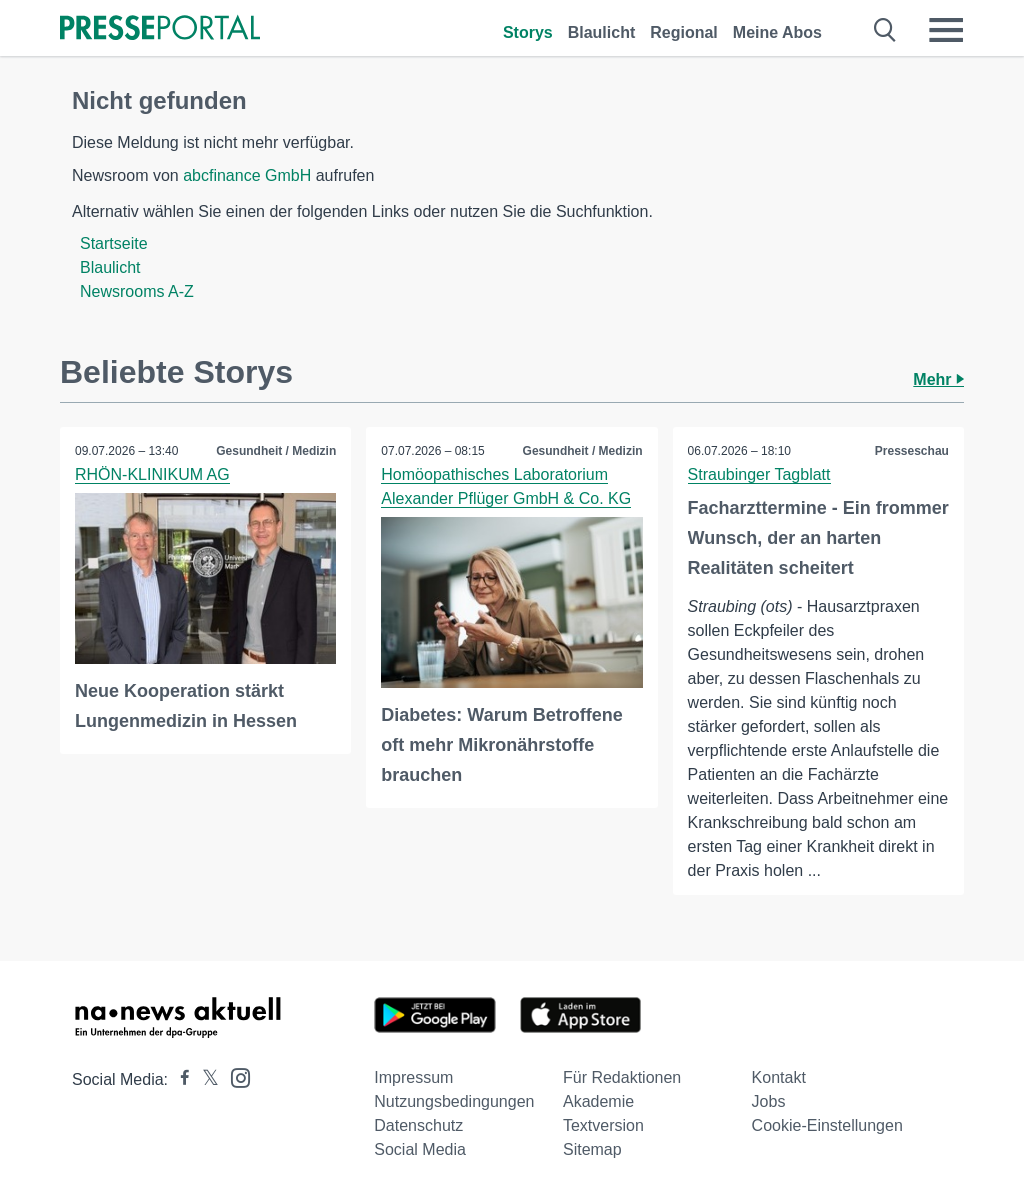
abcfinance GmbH (247, 175)
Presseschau (912, 451)
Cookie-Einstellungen (827, 1125)
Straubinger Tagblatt (759, 474)
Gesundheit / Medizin (276, 451)
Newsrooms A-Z (137, 291)
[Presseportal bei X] (204, 1079)
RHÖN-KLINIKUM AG (152, 474)
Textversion (603, 1125)
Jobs (769, 1101)
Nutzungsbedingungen (454, 1101)
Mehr (938, 379)
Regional (684, 32)
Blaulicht (602, 32)
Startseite (114, 243)
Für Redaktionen (622, 1077)
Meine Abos (777, 32)
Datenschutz (418, 1125)
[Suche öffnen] (885, 30)
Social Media (420, 1149)
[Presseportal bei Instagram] (234, 1076)
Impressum (413, 1077)
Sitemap (592, 1149)
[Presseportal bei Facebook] (179, 1079)
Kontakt (779, 1077)
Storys (528, 32)
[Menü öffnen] (946, 30)
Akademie (598, 1101)
